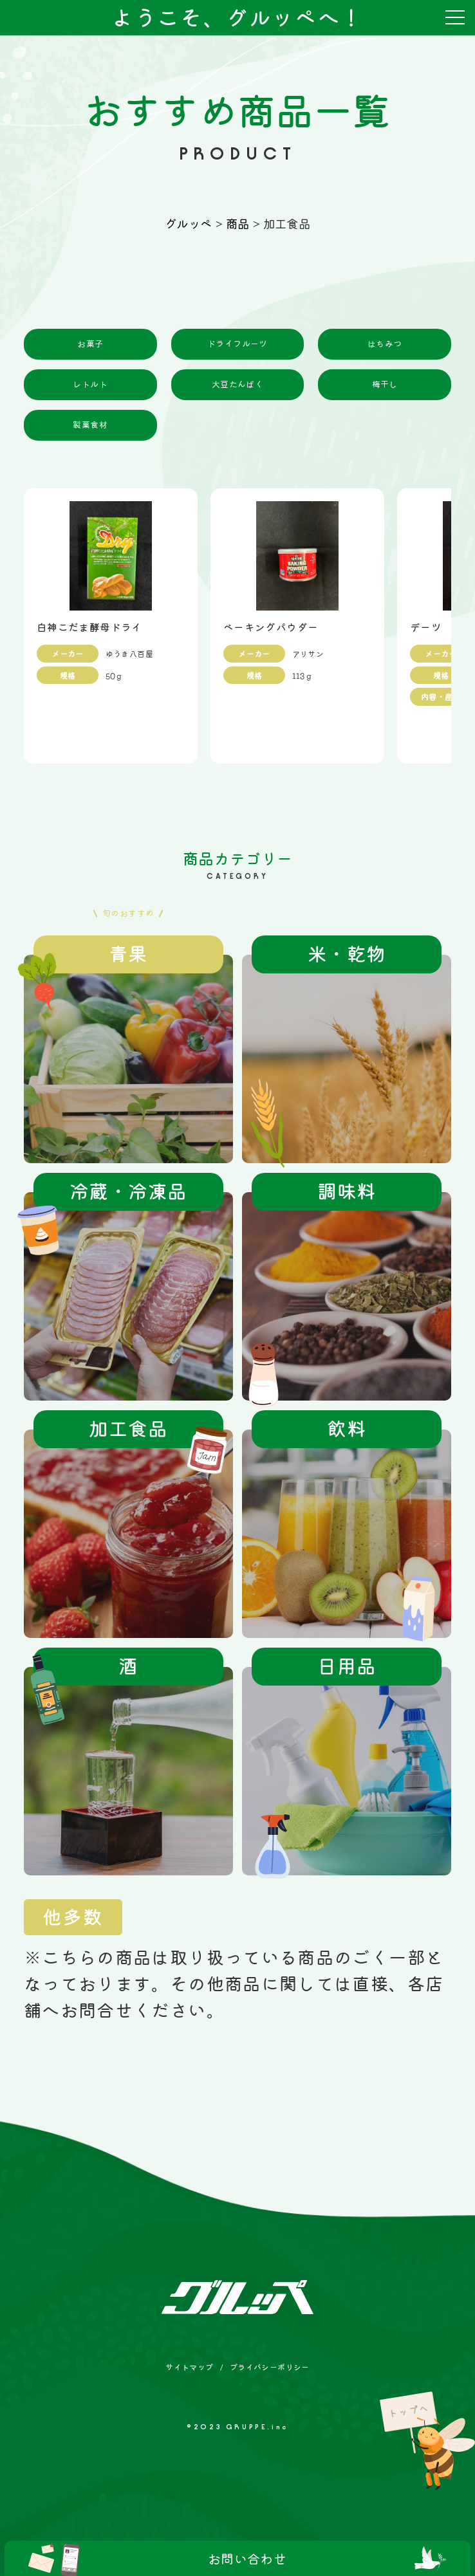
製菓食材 (90, 425)
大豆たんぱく (237, 384)
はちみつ (385, 344)
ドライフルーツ (237, 344)
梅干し (385, 384)
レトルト (90, 384)
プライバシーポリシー (270, 2367)
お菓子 (90, 344)
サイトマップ (189, 2367)
